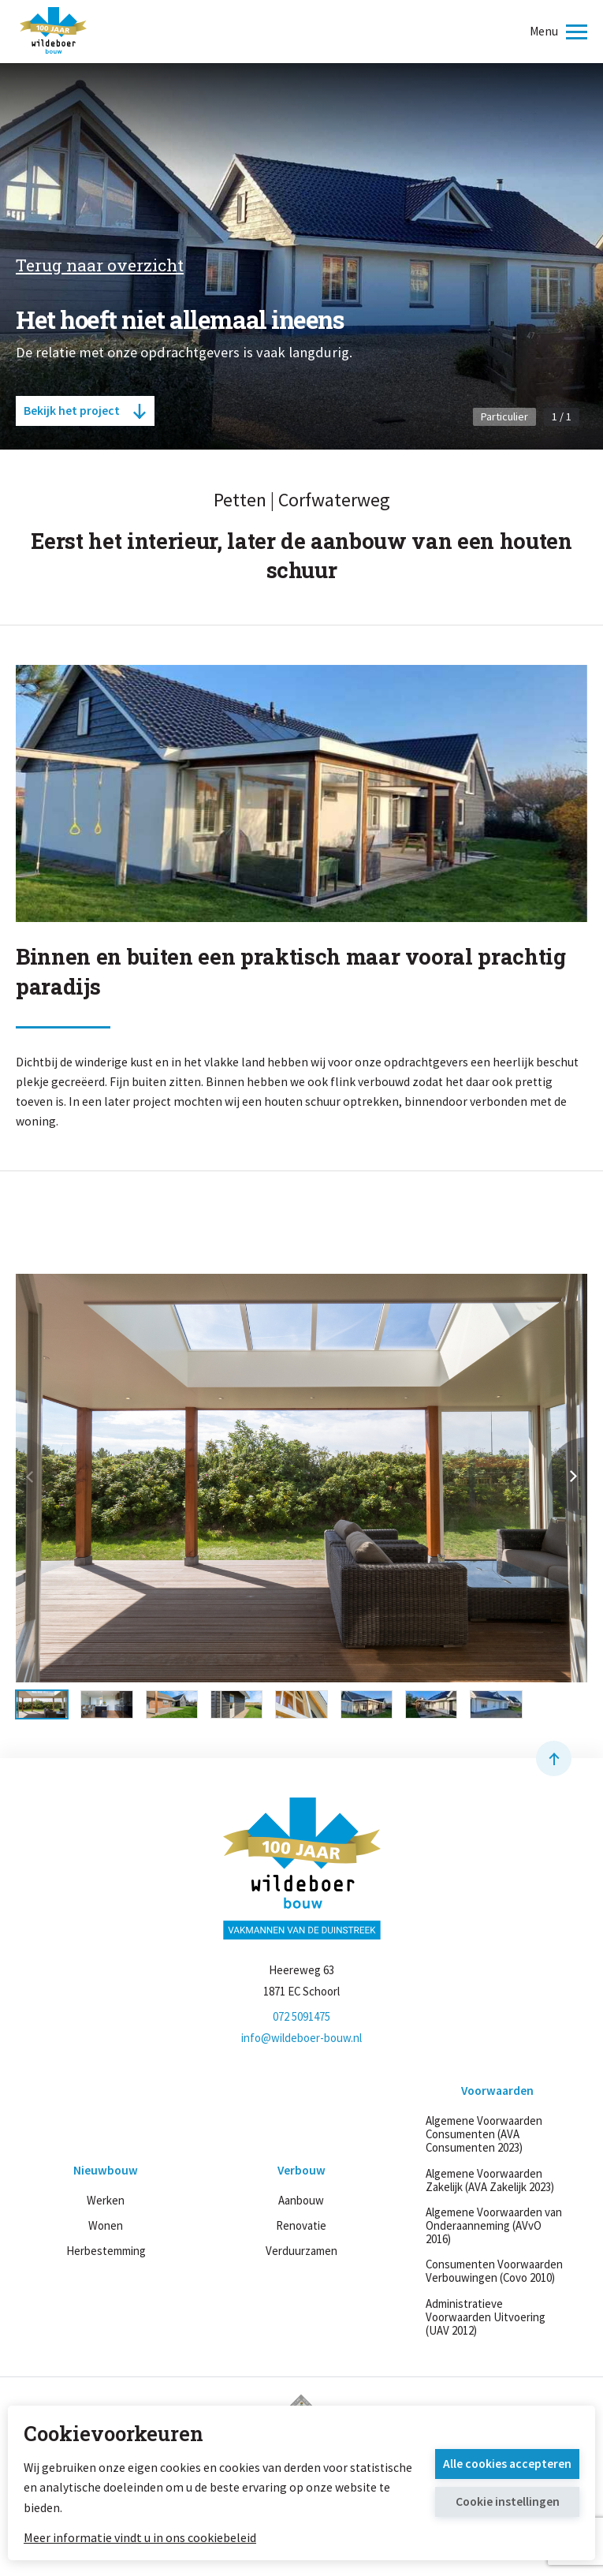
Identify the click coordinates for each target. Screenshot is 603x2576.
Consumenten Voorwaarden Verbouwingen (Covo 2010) (494, 2270)
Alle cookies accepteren (507, 2463)
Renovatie (301, 2225)
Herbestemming (106, 2250)
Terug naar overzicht (100, 265)
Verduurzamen (301, 2250)
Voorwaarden (497, 2091)
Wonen (105, 2225)
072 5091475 (301, 2016)
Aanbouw (301, 2200)
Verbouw (301, 2170)
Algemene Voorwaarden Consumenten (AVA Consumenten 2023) (484, 2134)
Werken (106, 2200)
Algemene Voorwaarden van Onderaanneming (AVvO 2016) (494, 2225)
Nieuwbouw (105, 2170)
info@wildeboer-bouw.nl (301, 2037)
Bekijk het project (85, 411)
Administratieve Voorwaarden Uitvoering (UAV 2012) (485, 2317)
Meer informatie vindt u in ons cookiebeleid (140, 2537)
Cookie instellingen (508, 2501)
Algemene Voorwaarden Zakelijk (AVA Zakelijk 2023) (490, 2180)
